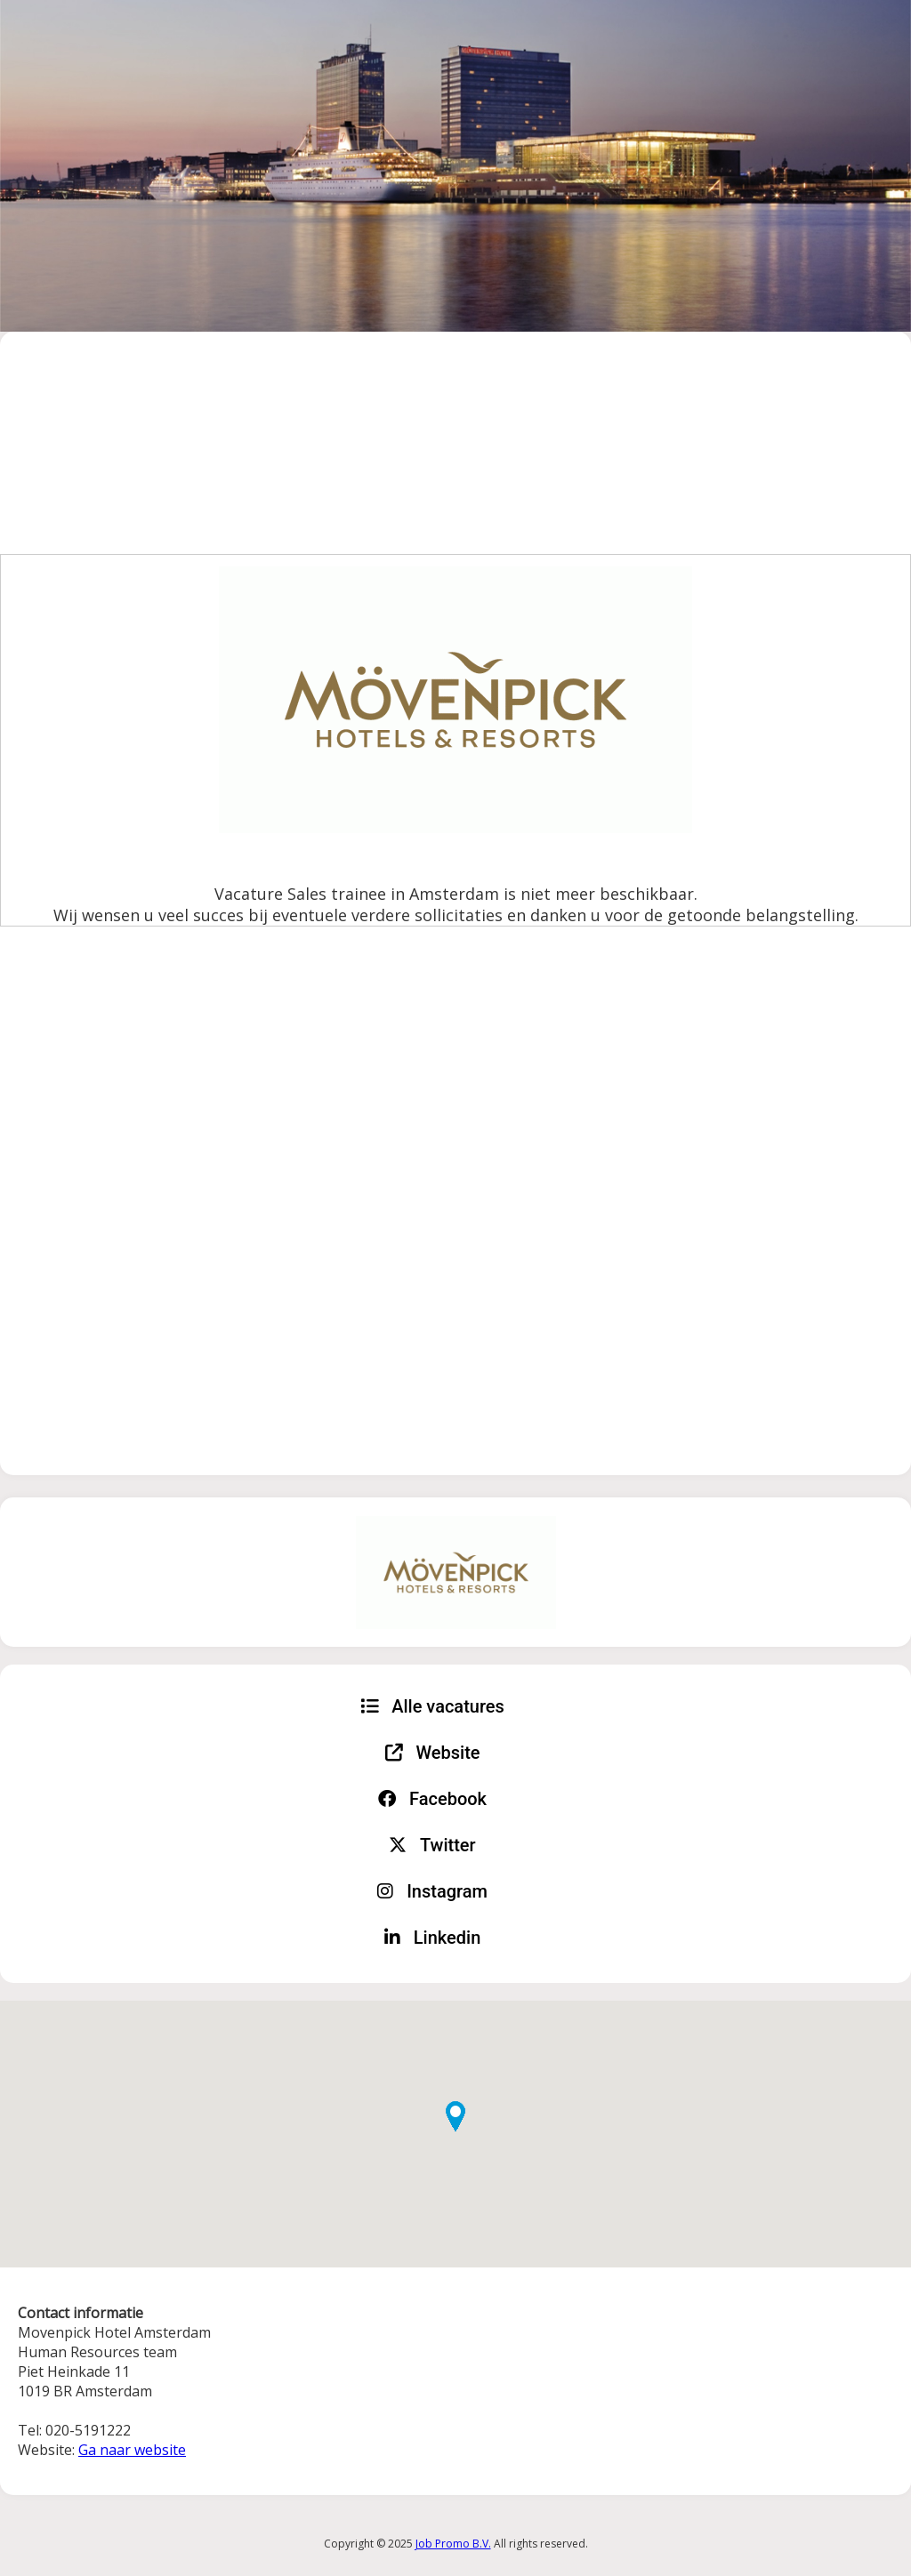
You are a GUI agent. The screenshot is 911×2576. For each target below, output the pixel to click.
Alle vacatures (432, 1706)
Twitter (432, 1845)
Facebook (432, 1799)
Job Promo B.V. (453, 2543)
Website (432, 1752)
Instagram (432, 1891)
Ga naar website (132, 2450)
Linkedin (432, 1937)
